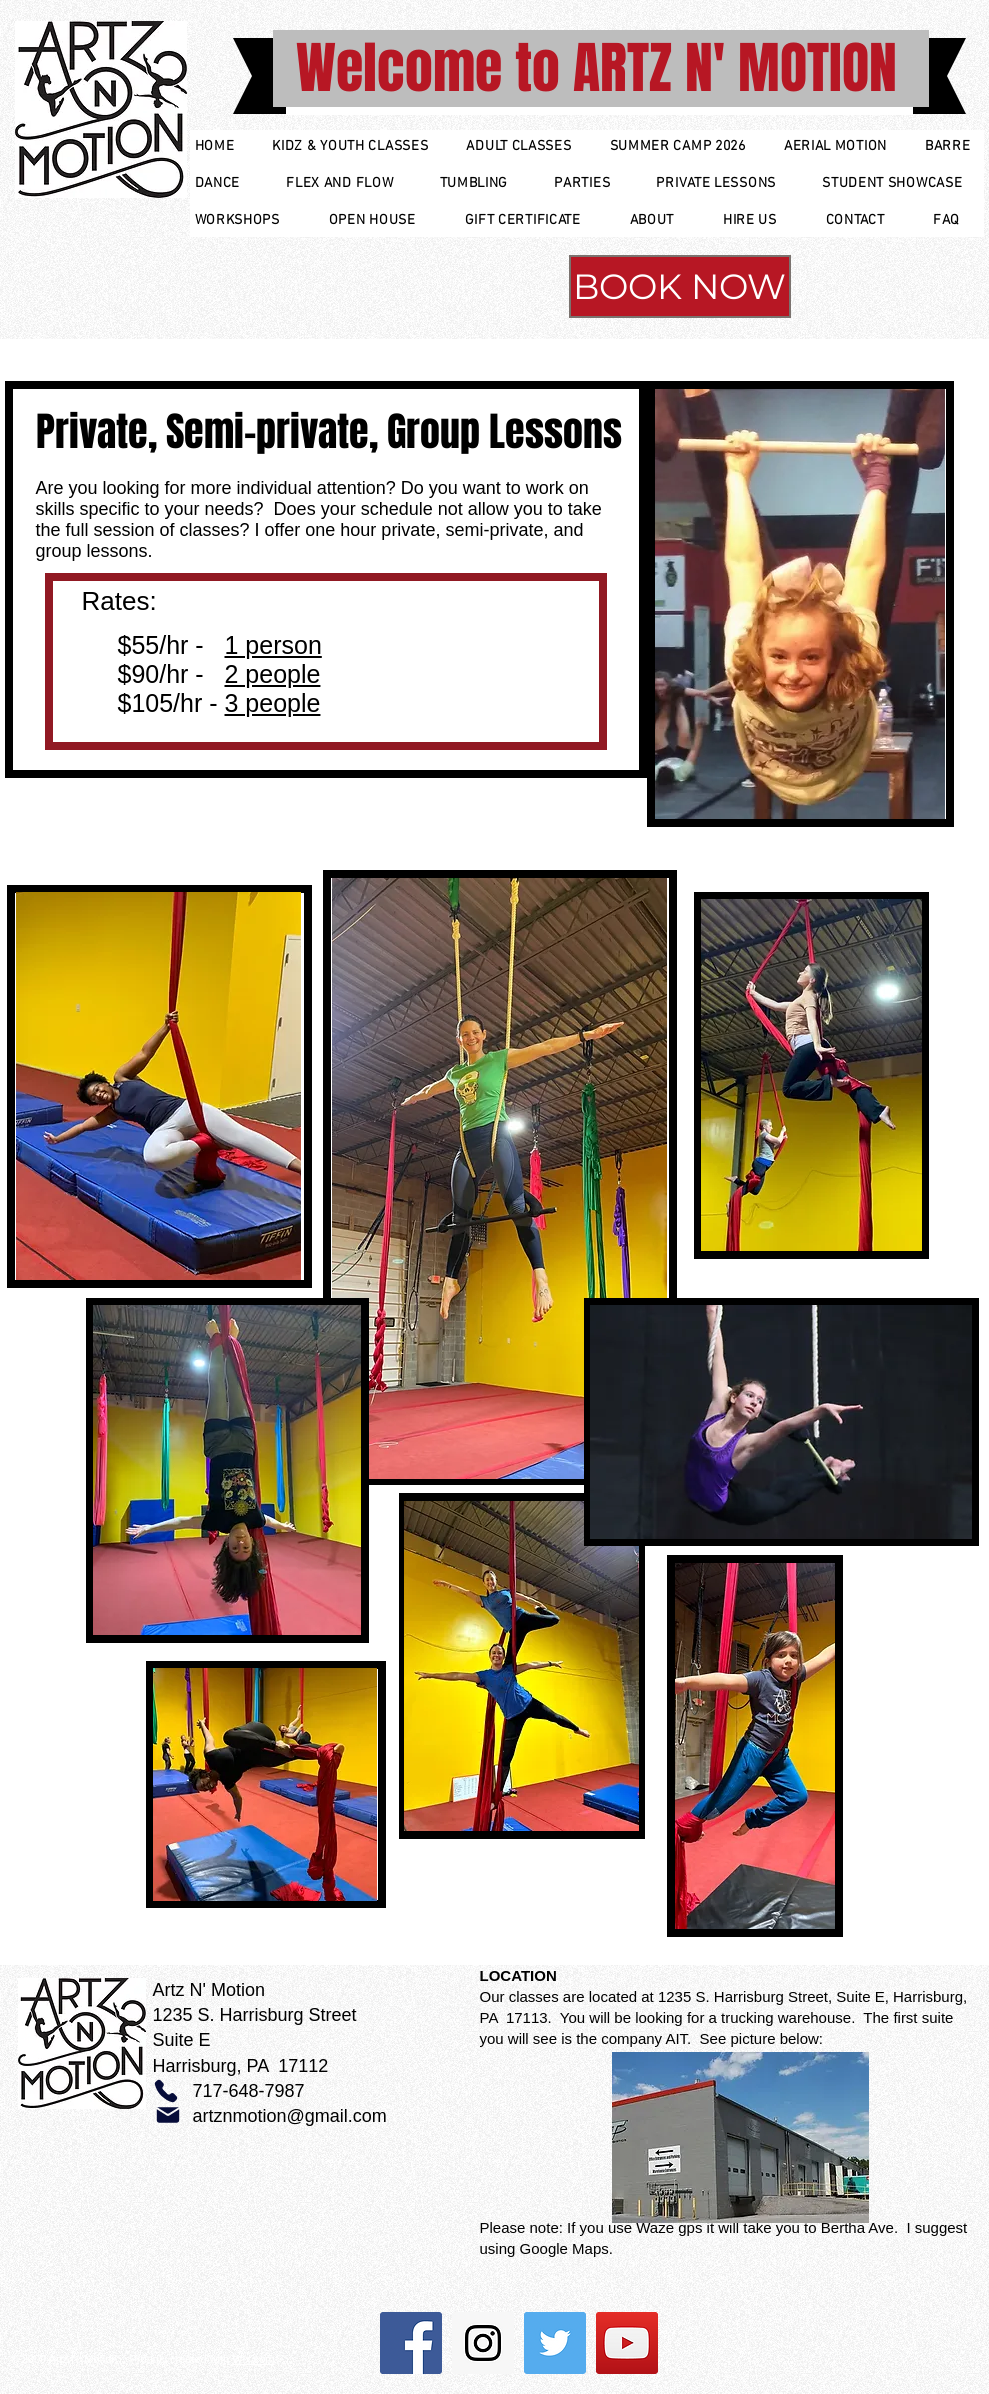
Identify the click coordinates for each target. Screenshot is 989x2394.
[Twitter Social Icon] (555, 2343)
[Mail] (168, 2115)
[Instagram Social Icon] (483, 2343)
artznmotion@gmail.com (290, 2116)
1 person (273, 645)
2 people (273, 674)
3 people (273, 703)
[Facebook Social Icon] (411, 2343)
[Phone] (166, 2091)
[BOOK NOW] (680, 286)
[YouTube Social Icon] (627, 2343)
